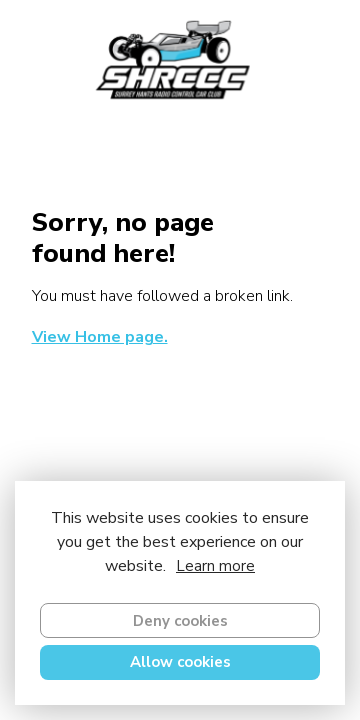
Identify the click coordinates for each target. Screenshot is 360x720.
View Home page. (100, 337)
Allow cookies (180, 662)
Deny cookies (180, 621)
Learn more (215, 566)
